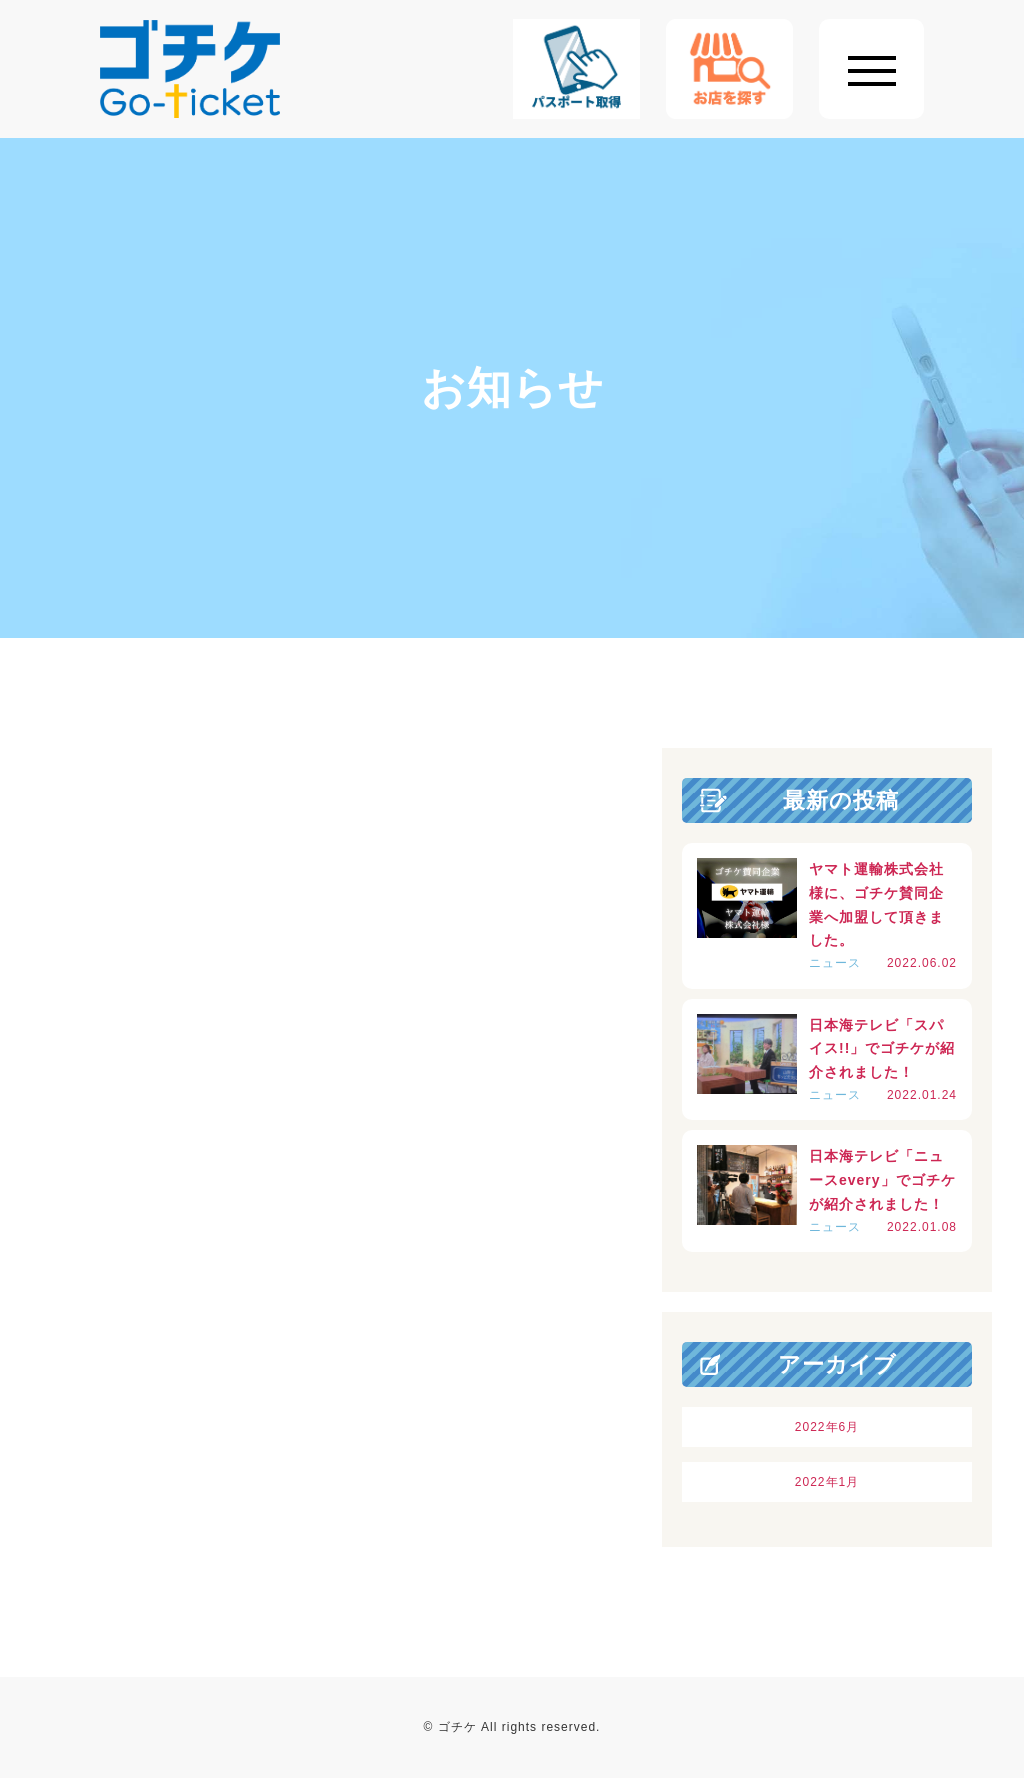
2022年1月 (827, 1482)
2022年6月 (827, 1427)
